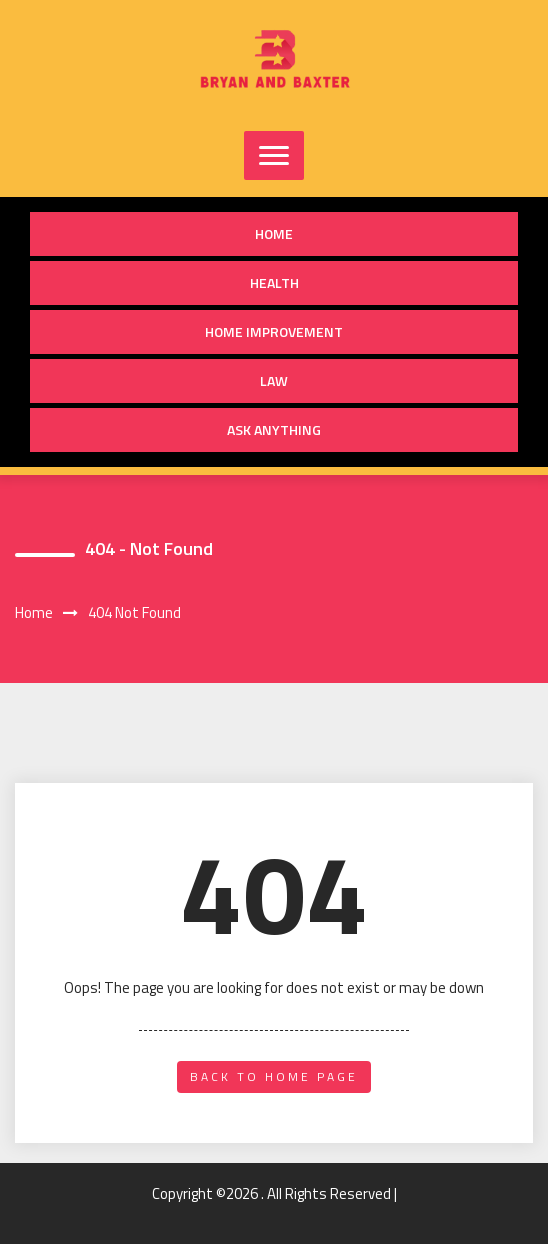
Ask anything (274, 429)
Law (274, 380)
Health (274, 282)
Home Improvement (274, 331)
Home (274, 233)
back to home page (274, 1076)
